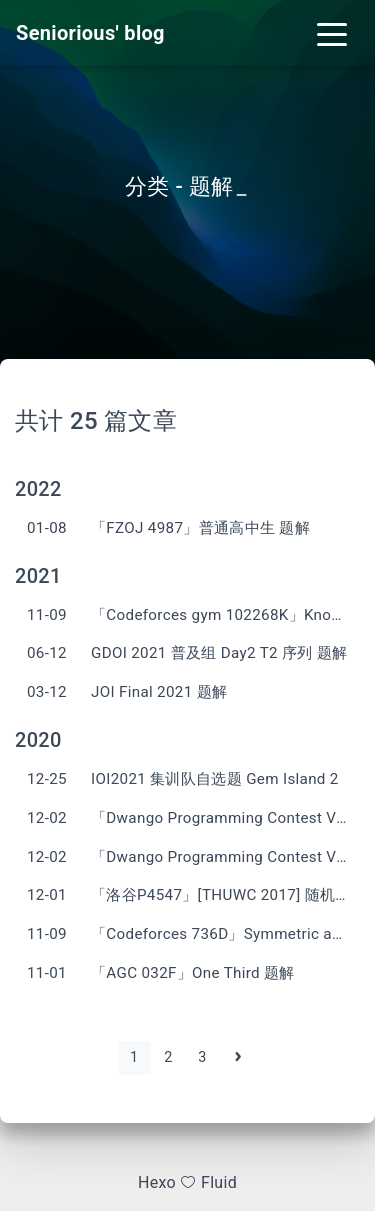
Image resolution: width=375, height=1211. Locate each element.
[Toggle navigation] (332, 33)
